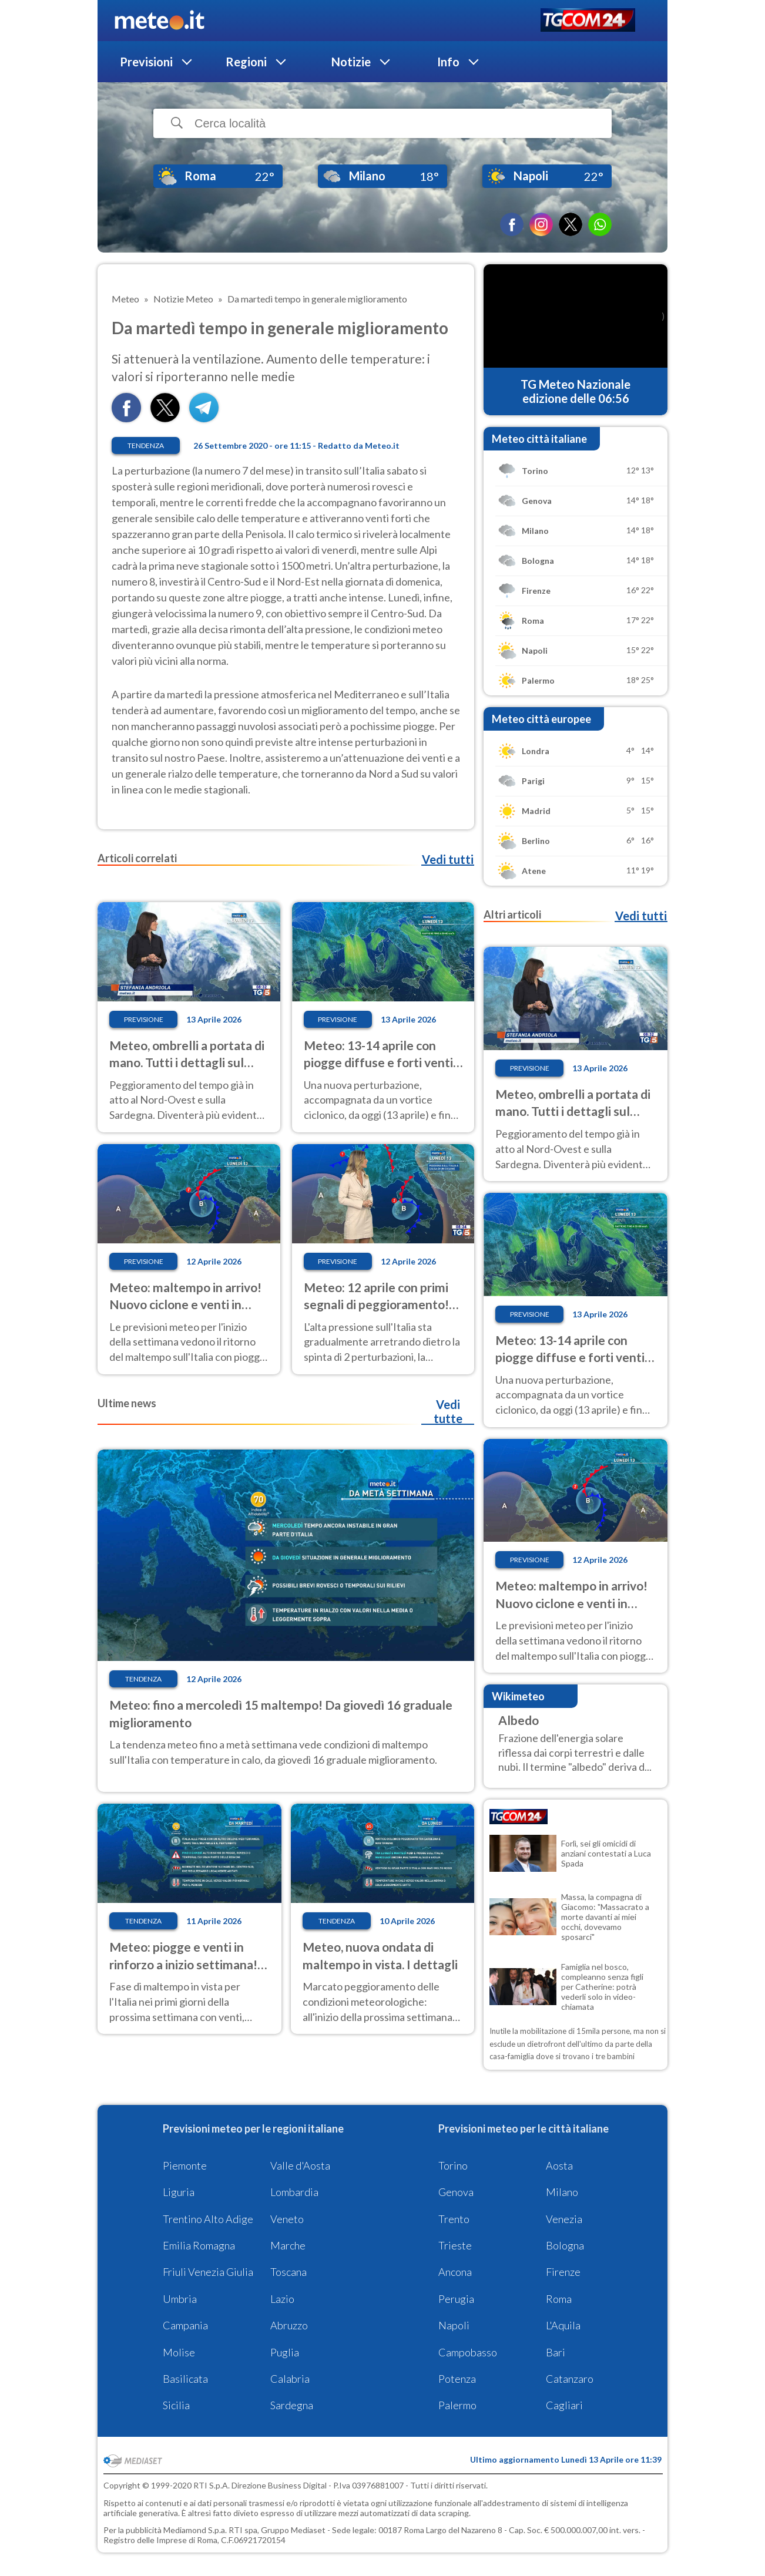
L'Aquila (563, 2325)
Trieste (455, 2245)
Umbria (180, 2298)
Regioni (246, 62)
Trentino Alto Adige (208, 2218)
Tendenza (145, 445)
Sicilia (176, 2405)
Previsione (143, 1019)
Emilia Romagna (199, 2245)
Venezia (564, 2218)
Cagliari (564, 2405)
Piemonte (185, 2165)
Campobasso (467, 2352)
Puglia (284, 2352)
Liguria (178, 2191)
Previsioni (146, 62)
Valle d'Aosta (300, 2165)
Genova (456, 2191)
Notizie (351, 62)
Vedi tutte (448, 1411)
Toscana (288, 2271)
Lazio (282, 2298)
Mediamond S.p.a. (195, 2530)
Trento (453, 2218)
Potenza (457, 2378)
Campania (185, 2325)
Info (448, 62)
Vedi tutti (448, 859)
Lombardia (294, 2191)
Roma (559, 2298)
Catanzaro (569, 2378)
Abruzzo (289, 2325)
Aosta (559, 2165)
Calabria (290, 2378)
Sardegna (291, 2405)
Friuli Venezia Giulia (208, 2271)
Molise (179, 2352)
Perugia (456, 2298)
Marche (288, 2245)
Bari (555, 2352)
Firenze (563, 2271)
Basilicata (185, 2378)
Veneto (287, 2218)
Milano (562, 2191)
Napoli (453, 2325)
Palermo (457, 2405)
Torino (453, 2165)
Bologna (565, 2245)
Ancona (455, 2271)
